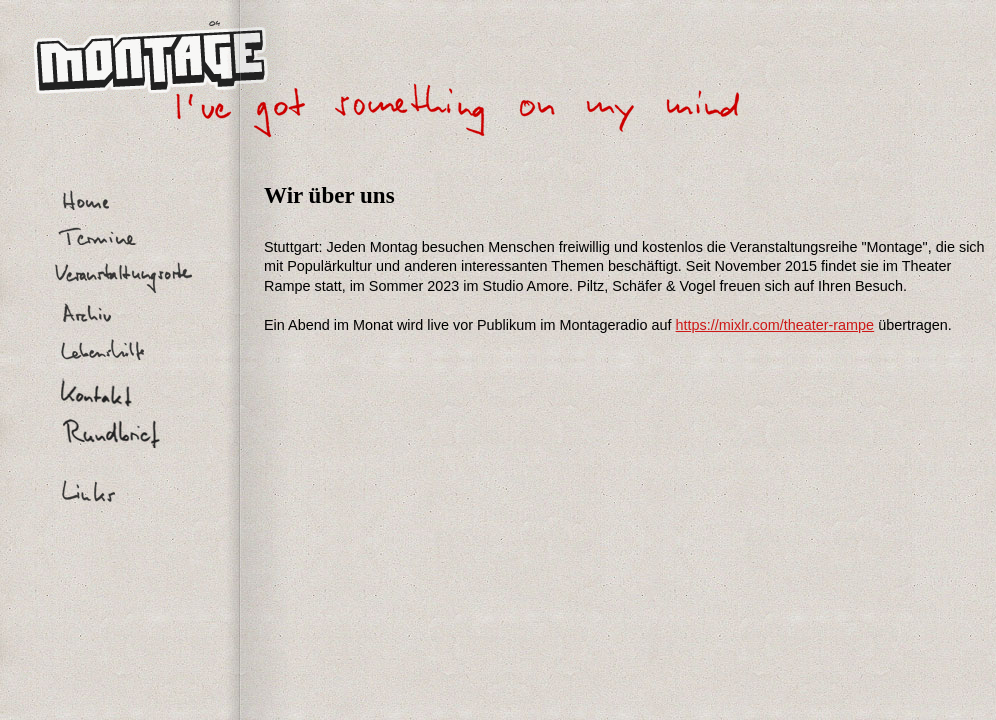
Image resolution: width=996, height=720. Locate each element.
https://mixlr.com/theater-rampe (775, 325)
